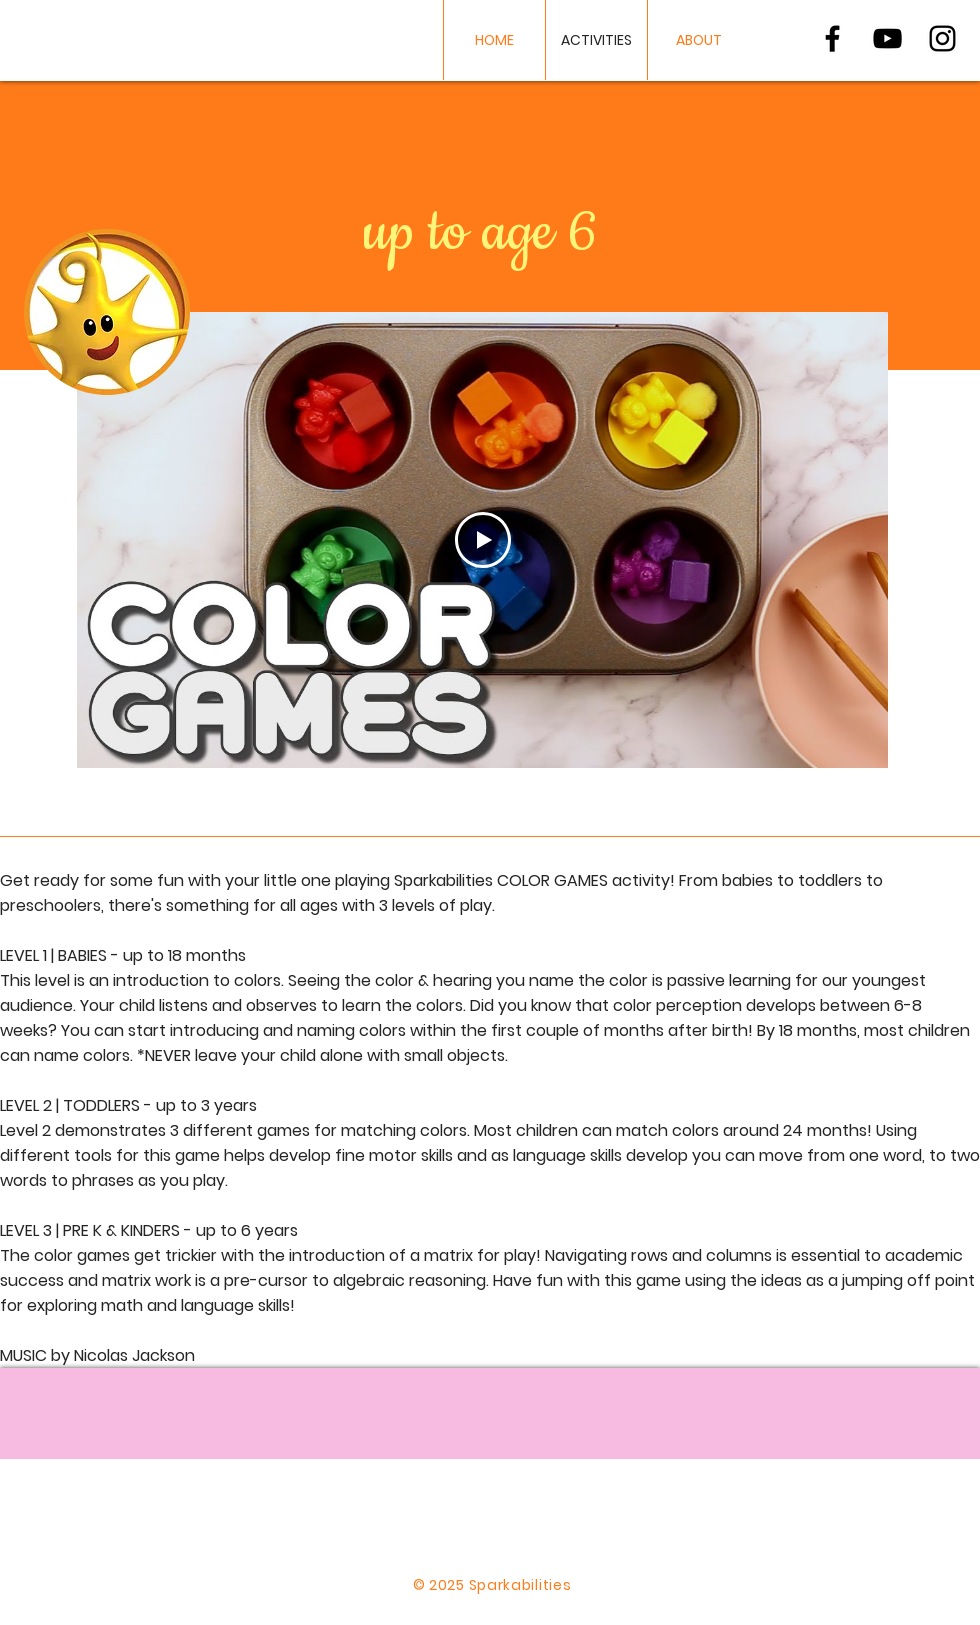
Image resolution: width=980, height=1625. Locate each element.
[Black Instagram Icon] (942, 38)
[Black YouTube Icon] (887, 38)
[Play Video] (483, 540)
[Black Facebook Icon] (832, 38)
